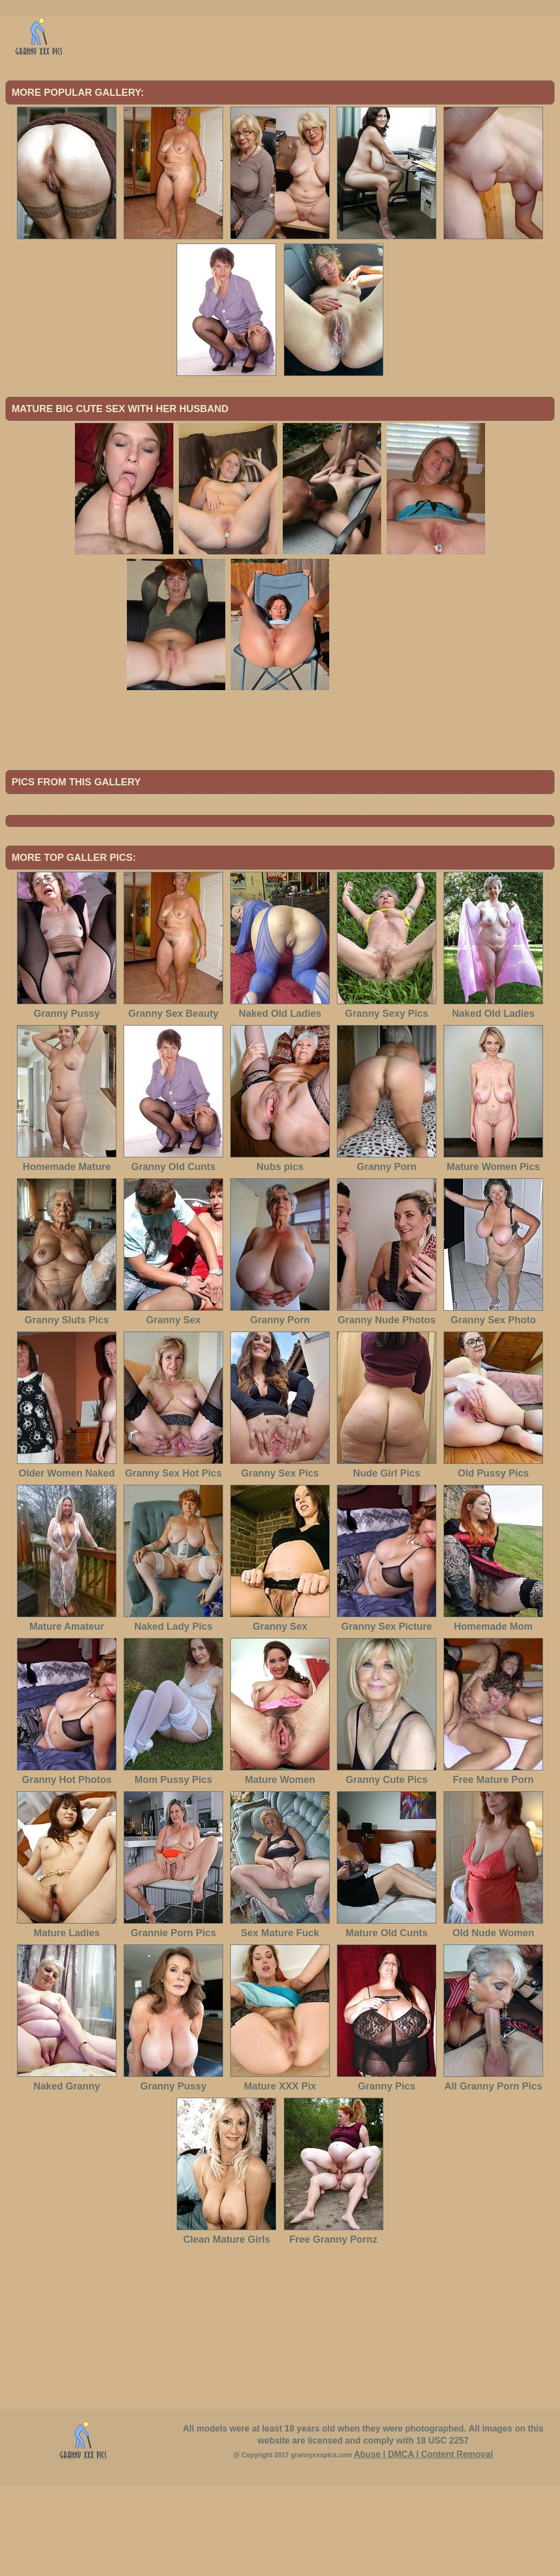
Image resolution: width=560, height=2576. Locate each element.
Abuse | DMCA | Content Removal (423, 2544)
